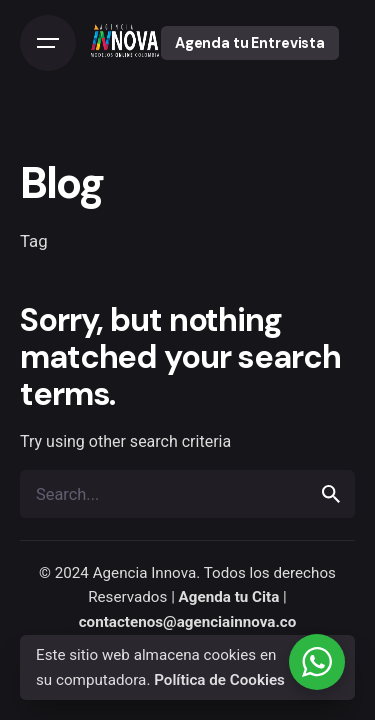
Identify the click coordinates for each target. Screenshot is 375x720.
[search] (331, 494)
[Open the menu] (48, 43)
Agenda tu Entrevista (250, 43)
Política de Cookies (219, 680)
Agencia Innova (145, 573)
